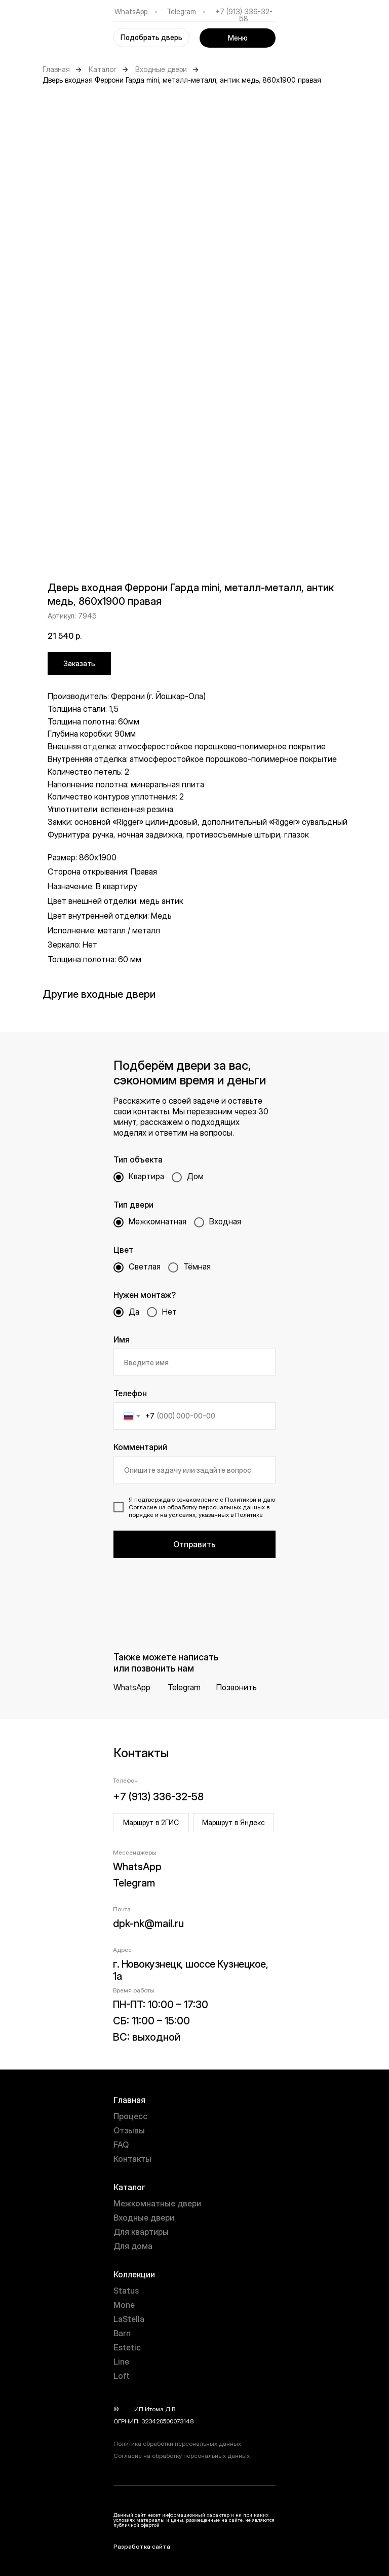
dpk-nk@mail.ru (148, 1923)
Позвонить (236, 1687)
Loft (121, 2376)
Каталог (102, 69)
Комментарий (140, 1447)
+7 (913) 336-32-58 (244, 15)
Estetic (127, 2347)
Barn (122, 2333)
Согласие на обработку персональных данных (181, 2455)
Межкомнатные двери (157, 2203)
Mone (124, 2305)
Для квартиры (141, 2232)
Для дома (132, 2246)
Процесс (130, 2116)
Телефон (130, 1393)
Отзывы (129, 2130)
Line (121, 2361)
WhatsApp (130, 11)
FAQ (121, 2144)
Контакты (132, 2159)
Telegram (181, 11)
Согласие (143, 1507)
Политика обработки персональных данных (177, 2443)
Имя (121, 1339)
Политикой (240, 1499)
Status (126, 2290)
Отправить (194, 1544)
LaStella (128, 2319)
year (127, 2409)
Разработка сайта (141, 2546)
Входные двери (161, 69)
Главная (56, 69)
